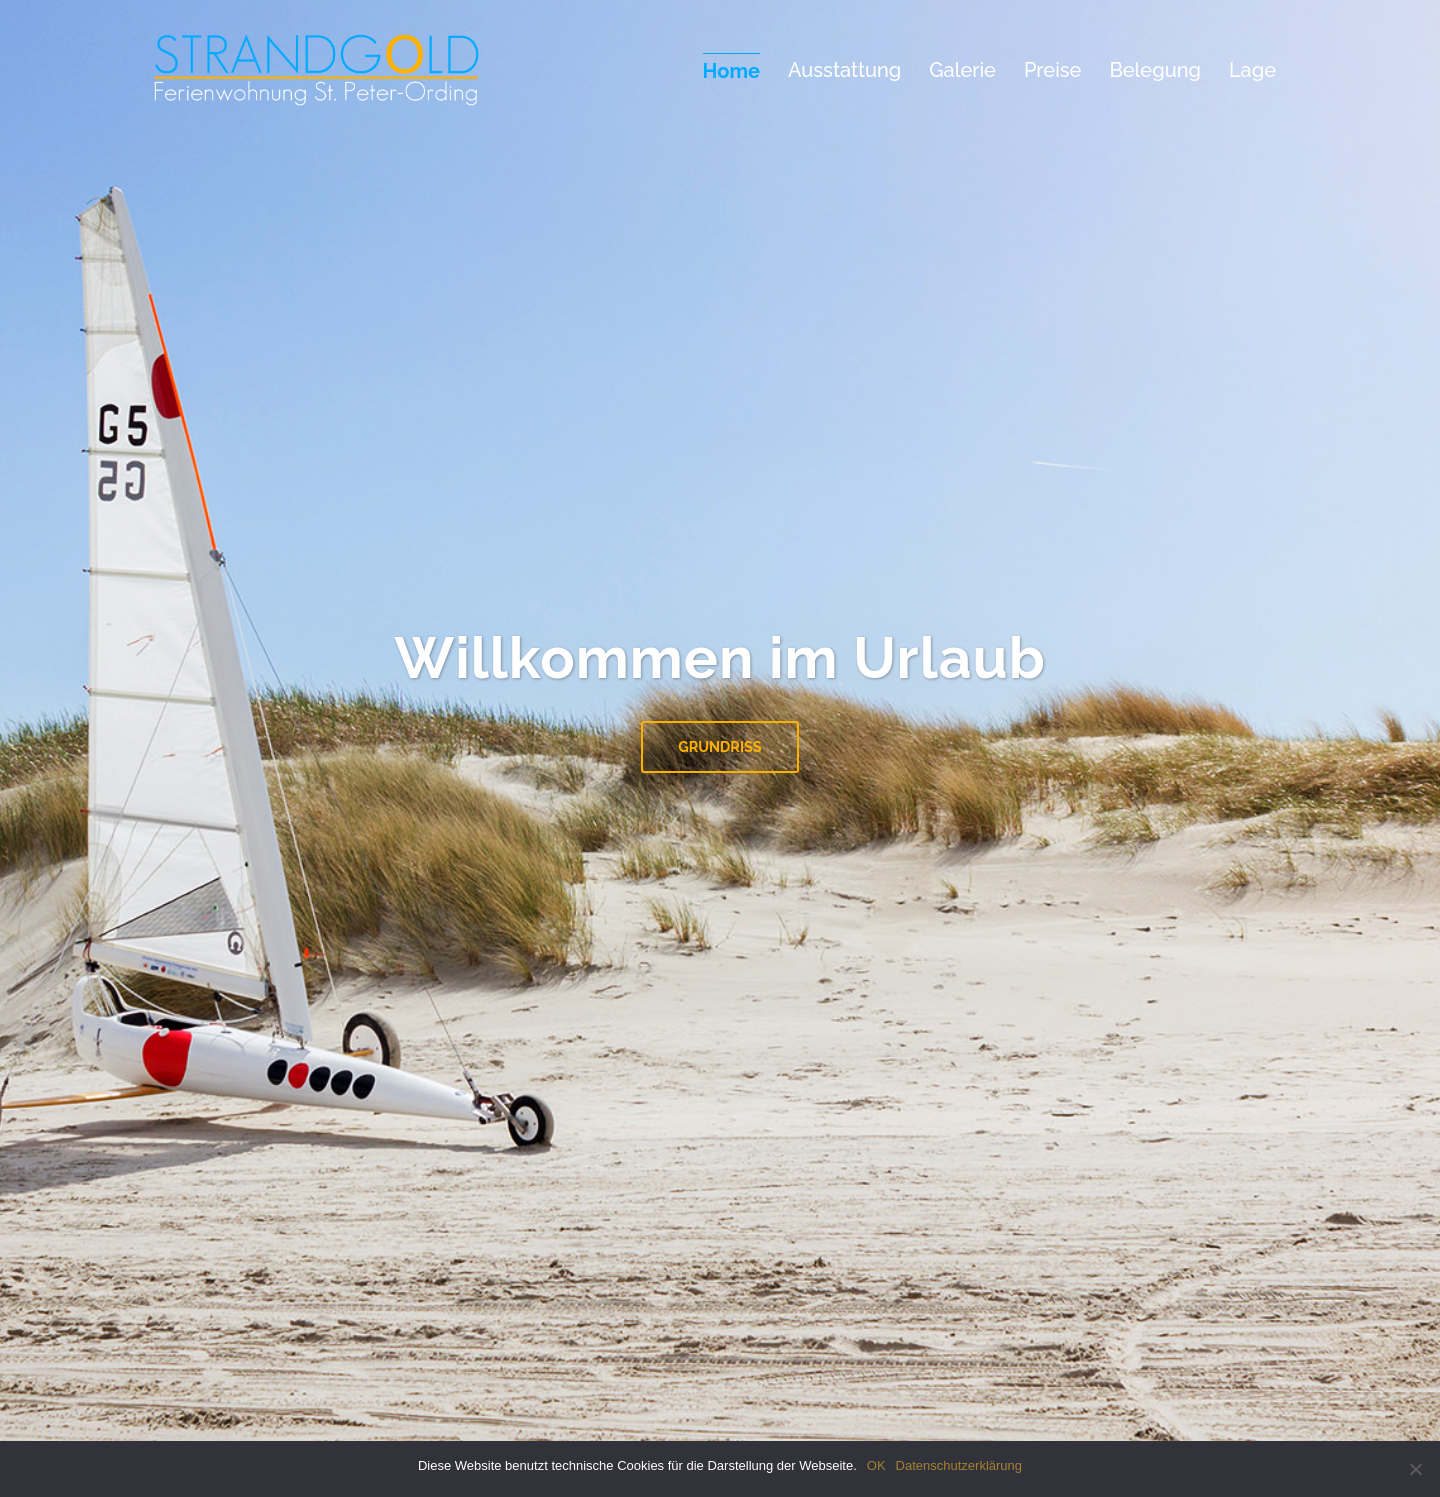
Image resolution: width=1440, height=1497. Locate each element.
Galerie (962, 70)
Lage (1252, 70)
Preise (1052, 70)
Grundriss (719, 746)
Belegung (1155, 70)
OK (876, 1465)
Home (731, 71)
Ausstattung (844, 70)
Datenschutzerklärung (959, 1465)
